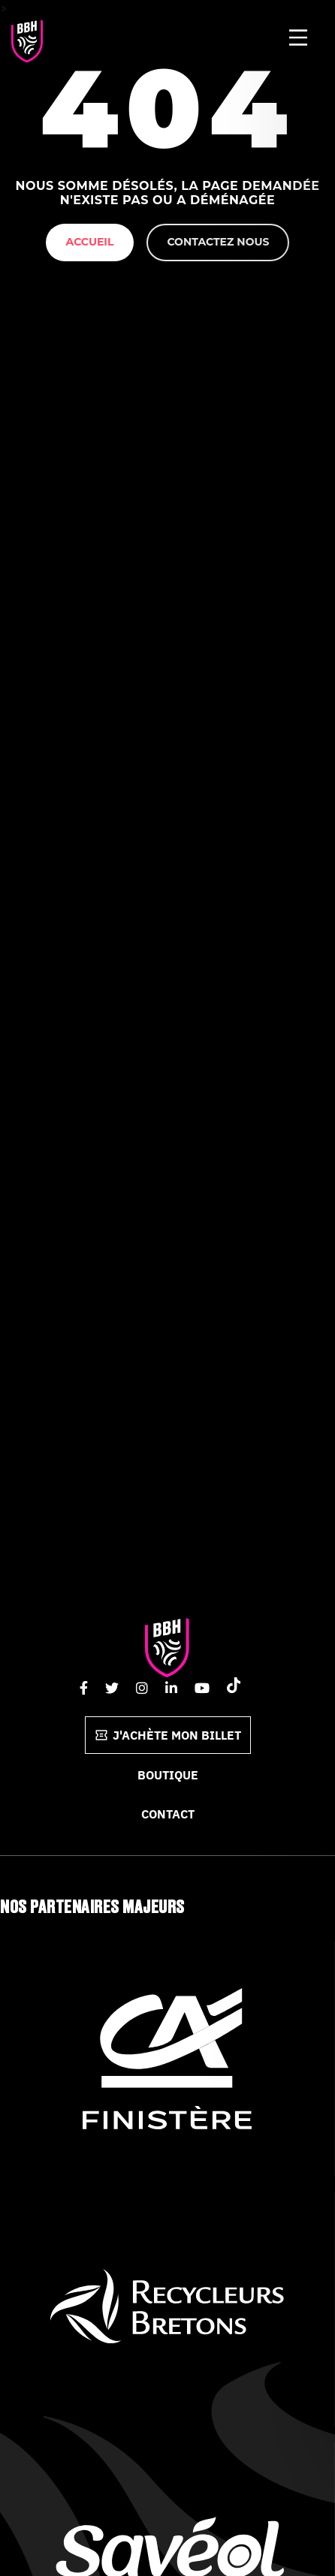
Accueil (90, 242)
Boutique (167, 1774)
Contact (168, 1813)
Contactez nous (218, 242)
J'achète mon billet (168, 1735)
